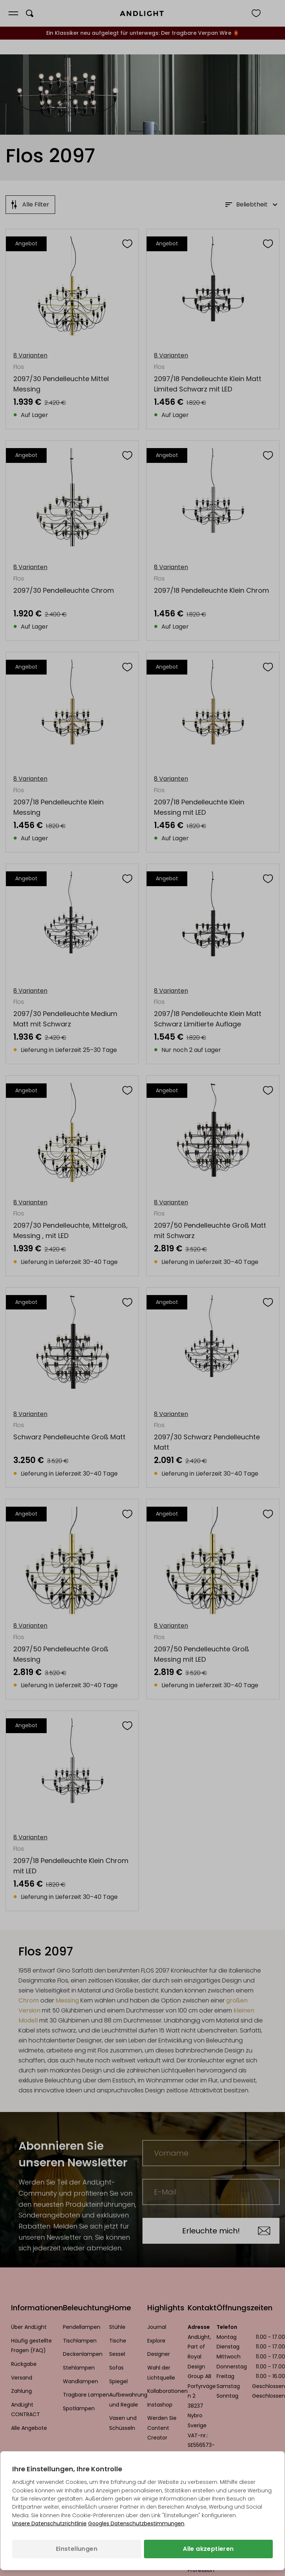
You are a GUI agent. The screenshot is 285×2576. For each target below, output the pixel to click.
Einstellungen (76, 2549)
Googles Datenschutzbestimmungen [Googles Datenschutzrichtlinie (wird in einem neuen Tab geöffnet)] (136, 2523)
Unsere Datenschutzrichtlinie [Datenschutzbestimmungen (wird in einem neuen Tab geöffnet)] (49, 2523)
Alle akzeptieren (208, 2549)
